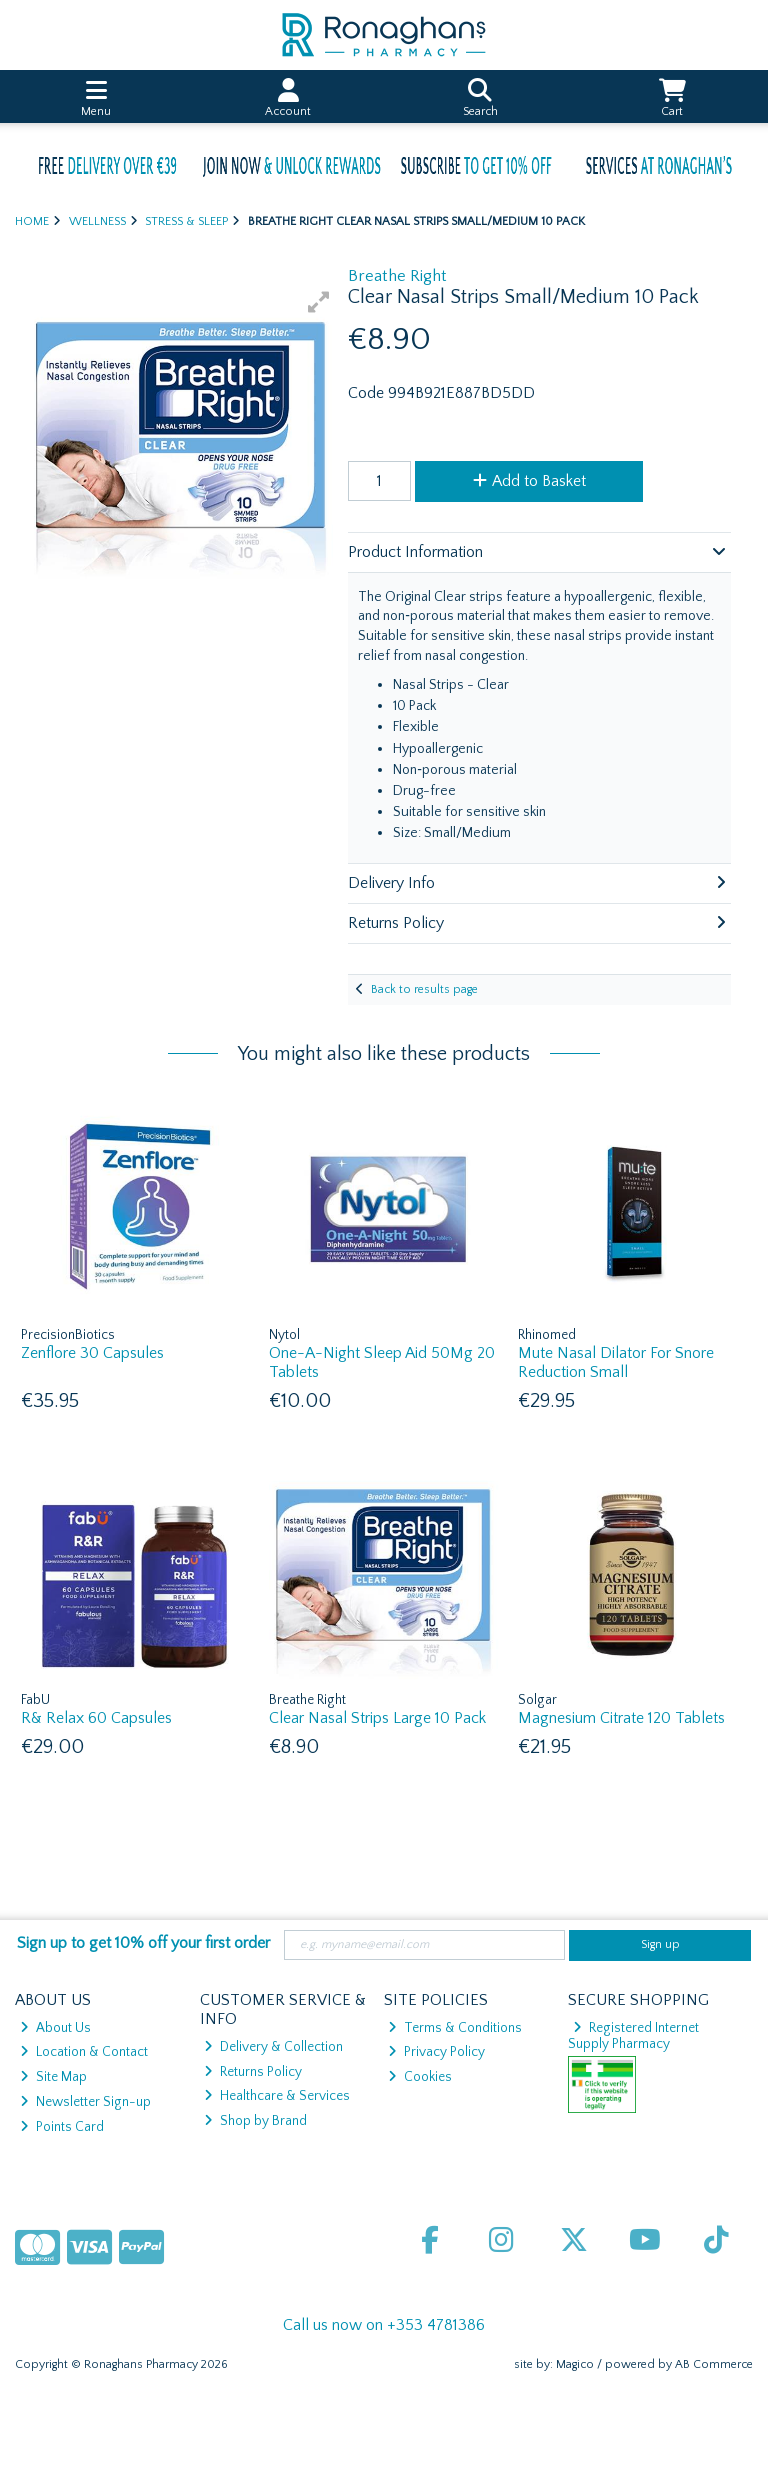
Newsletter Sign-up (85, 2102)
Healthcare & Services (277, 2096)
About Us (55, 2028)
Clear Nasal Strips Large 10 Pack (377, 1718)
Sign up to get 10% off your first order (143, 1943)
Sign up (660, 1944)
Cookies (420, 2077)
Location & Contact (84, 2052)
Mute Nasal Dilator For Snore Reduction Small (616, 1362)
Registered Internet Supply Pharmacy (633, 2036)
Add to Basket (529, 481)
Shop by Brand (255, 2121)
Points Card (62, 2127)
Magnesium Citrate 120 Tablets (621, 1718)
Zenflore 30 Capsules (92, 1353)
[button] (319, 302)
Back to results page (424, 989)
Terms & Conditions (455, 2028)
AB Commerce (714, 2364)
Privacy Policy (436, 2052)
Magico (575, 2364)
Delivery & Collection (273, 2047)
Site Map (53, 2077)
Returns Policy (253, 2072)
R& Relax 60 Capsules (96, 1718)
